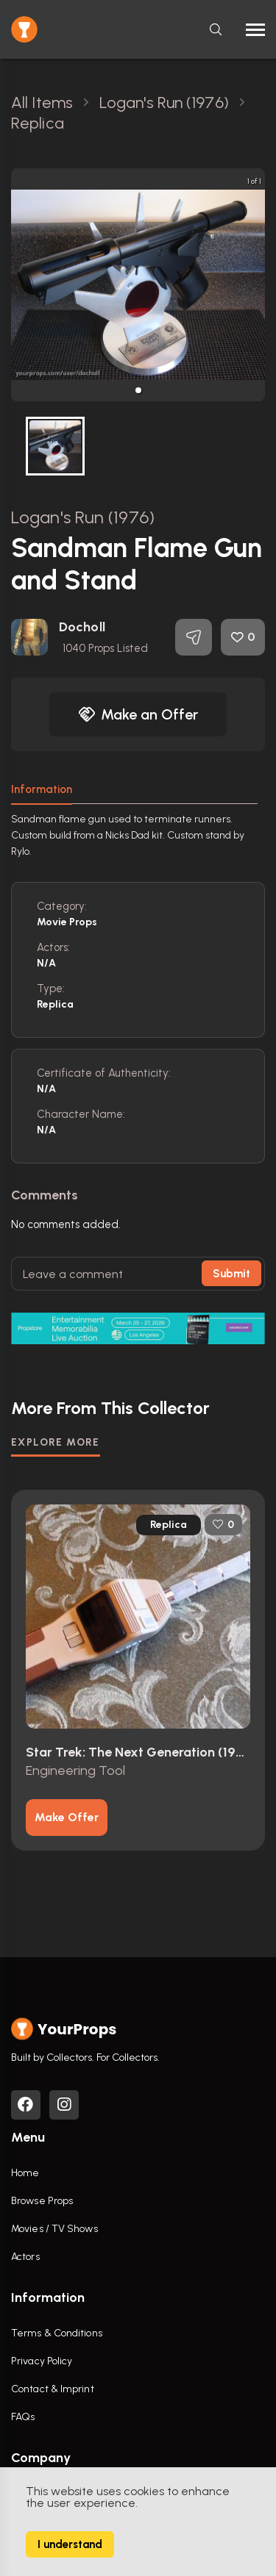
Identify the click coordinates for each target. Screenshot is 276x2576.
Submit (231, 1273)
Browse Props (42, 2201)
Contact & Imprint (52, 2389)
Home (25, 2173)
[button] (138, 390)
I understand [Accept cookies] (70, 2544)
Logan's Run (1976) (83, 517)
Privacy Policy (41, 2361)
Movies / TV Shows (54, 2228)
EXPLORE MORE (55, 1442)
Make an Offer (138, 714)
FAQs (23, 2417)
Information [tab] (41, 789)
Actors (25, 2256)
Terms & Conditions (56, 2333)
